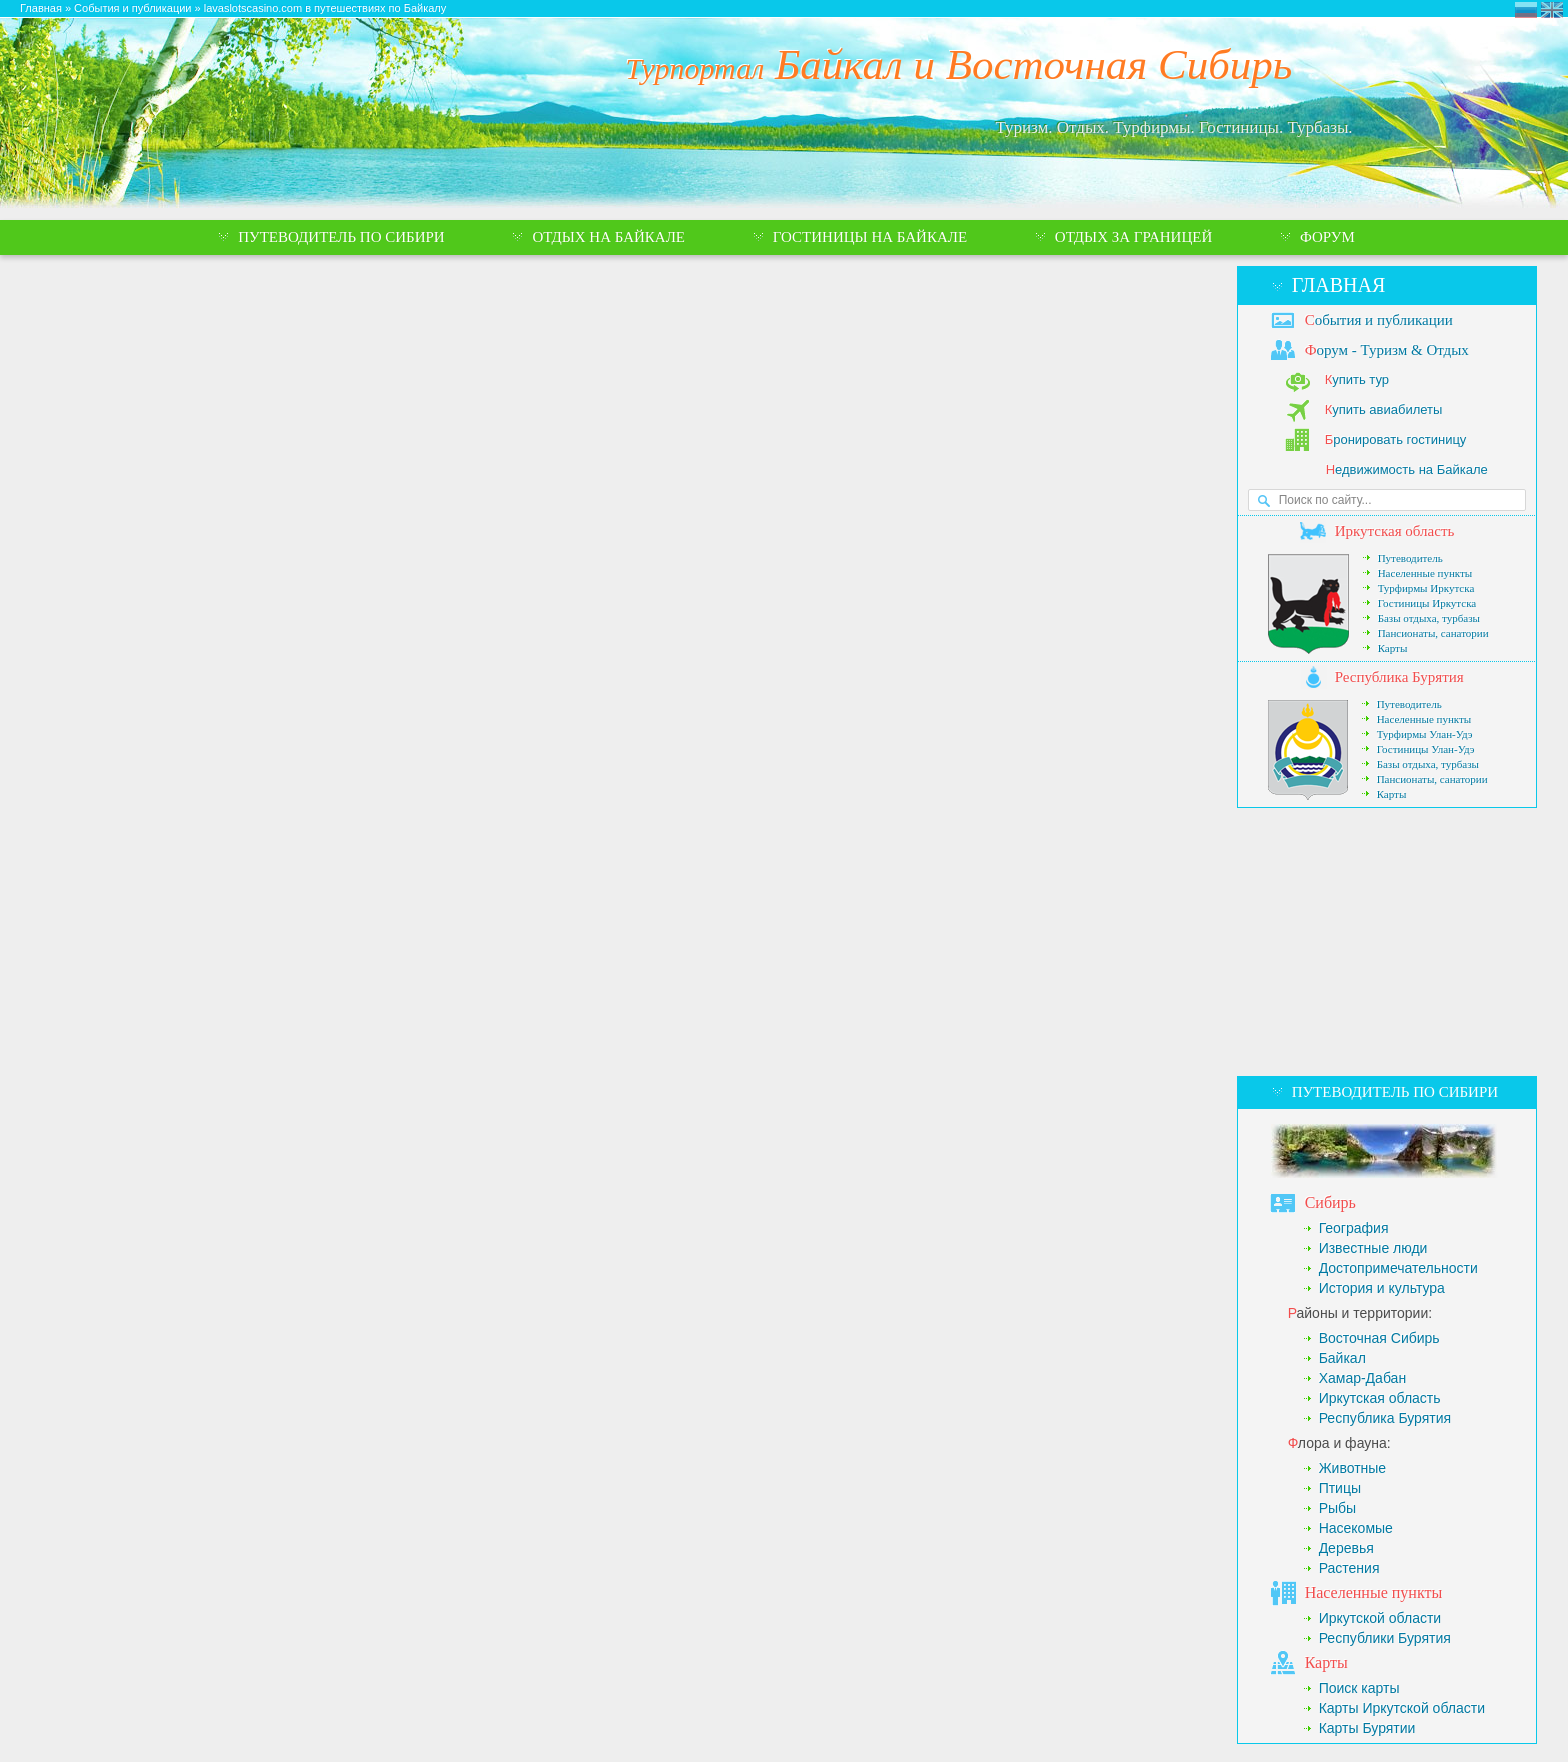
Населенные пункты (1425, 573)
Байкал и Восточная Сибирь (959, 64)
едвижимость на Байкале (1407, 469)
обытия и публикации (1379, 320)
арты (1326, 1662)
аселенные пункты (1374, 1592)
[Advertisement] (1387, 942)
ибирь (1330, 1202)
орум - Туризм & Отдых (1387, 350)
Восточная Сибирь (1379, 1338)
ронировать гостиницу (1396, 439)
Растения (1349, 1568)
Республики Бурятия (1385, 1638)
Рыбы (1337, 1508)
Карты (1393, 648)
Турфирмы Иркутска (1426, 588)
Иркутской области (1380, 1618)
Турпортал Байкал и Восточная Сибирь (1526, 10)
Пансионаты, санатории (1433, 633)
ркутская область (1395, 531)
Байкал (1342, 1358)
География (1354, 1228)
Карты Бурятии (1367, 1728)
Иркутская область (1380, 1398)
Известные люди (1373, 1248)
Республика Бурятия (1385, 1418)
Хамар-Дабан (1362, 1378)
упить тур (1357, 379)
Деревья (1346, 1548)
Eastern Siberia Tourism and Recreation (1552, 10)
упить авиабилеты (1384, 409)
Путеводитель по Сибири (1395, 1092)
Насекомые (1356, 1528)
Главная (1339, 285)
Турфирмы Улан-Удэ (1425, 734)
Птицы (1340, 1488)
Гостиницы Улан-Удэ (1426, 749)
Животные (1353, 1468)
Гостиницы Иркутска (1427, 603)
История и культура (1382, 1288)
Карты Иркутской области (1402, 1708)
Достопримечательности (1398, 1268)
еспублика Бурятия (1399, 677)
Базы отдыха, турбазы (1429, 618)
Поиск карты (1359, 1688)
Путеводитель (1410, 558)
